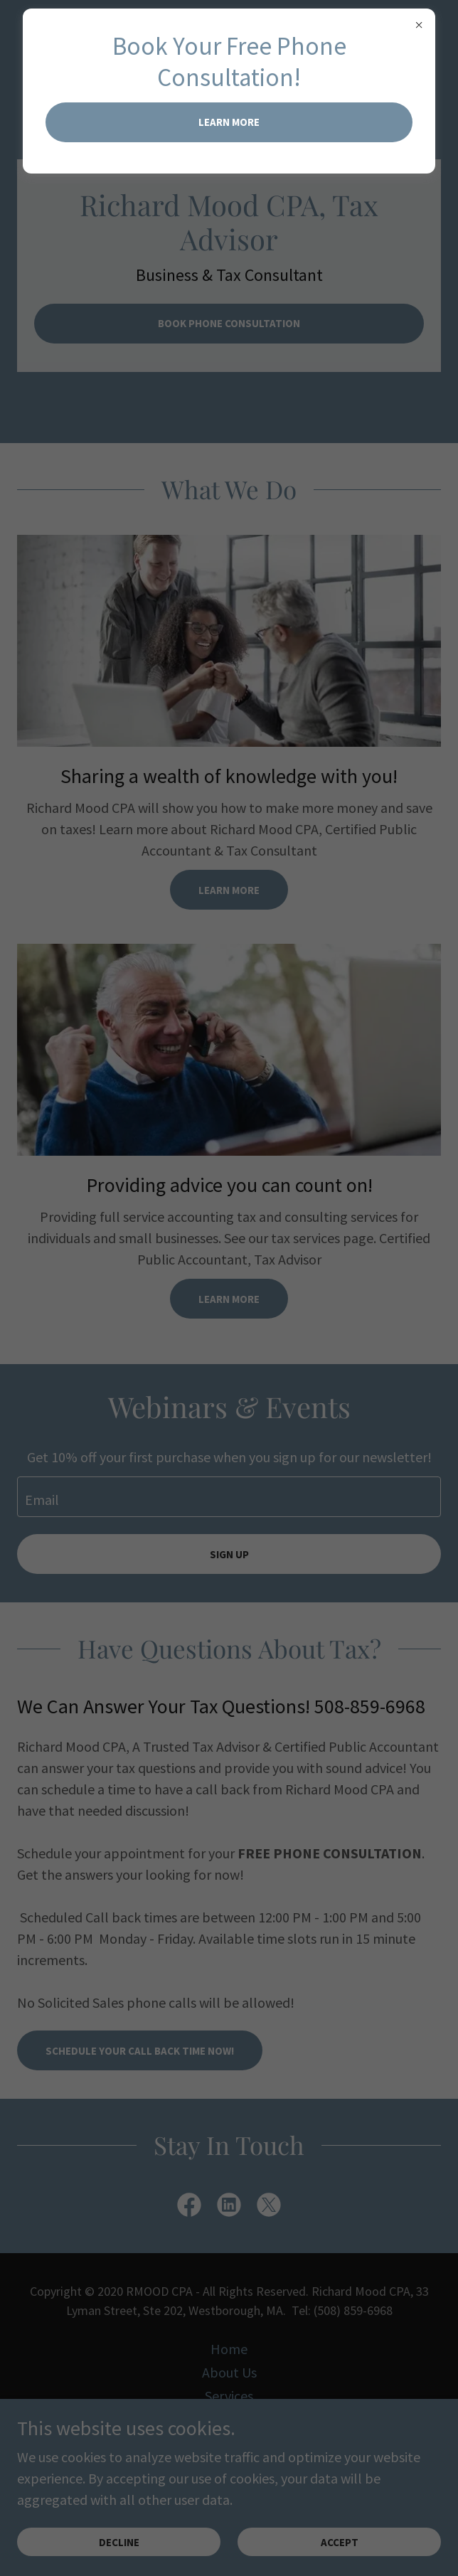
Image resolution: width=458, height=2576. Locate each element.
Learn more (229, 122)
